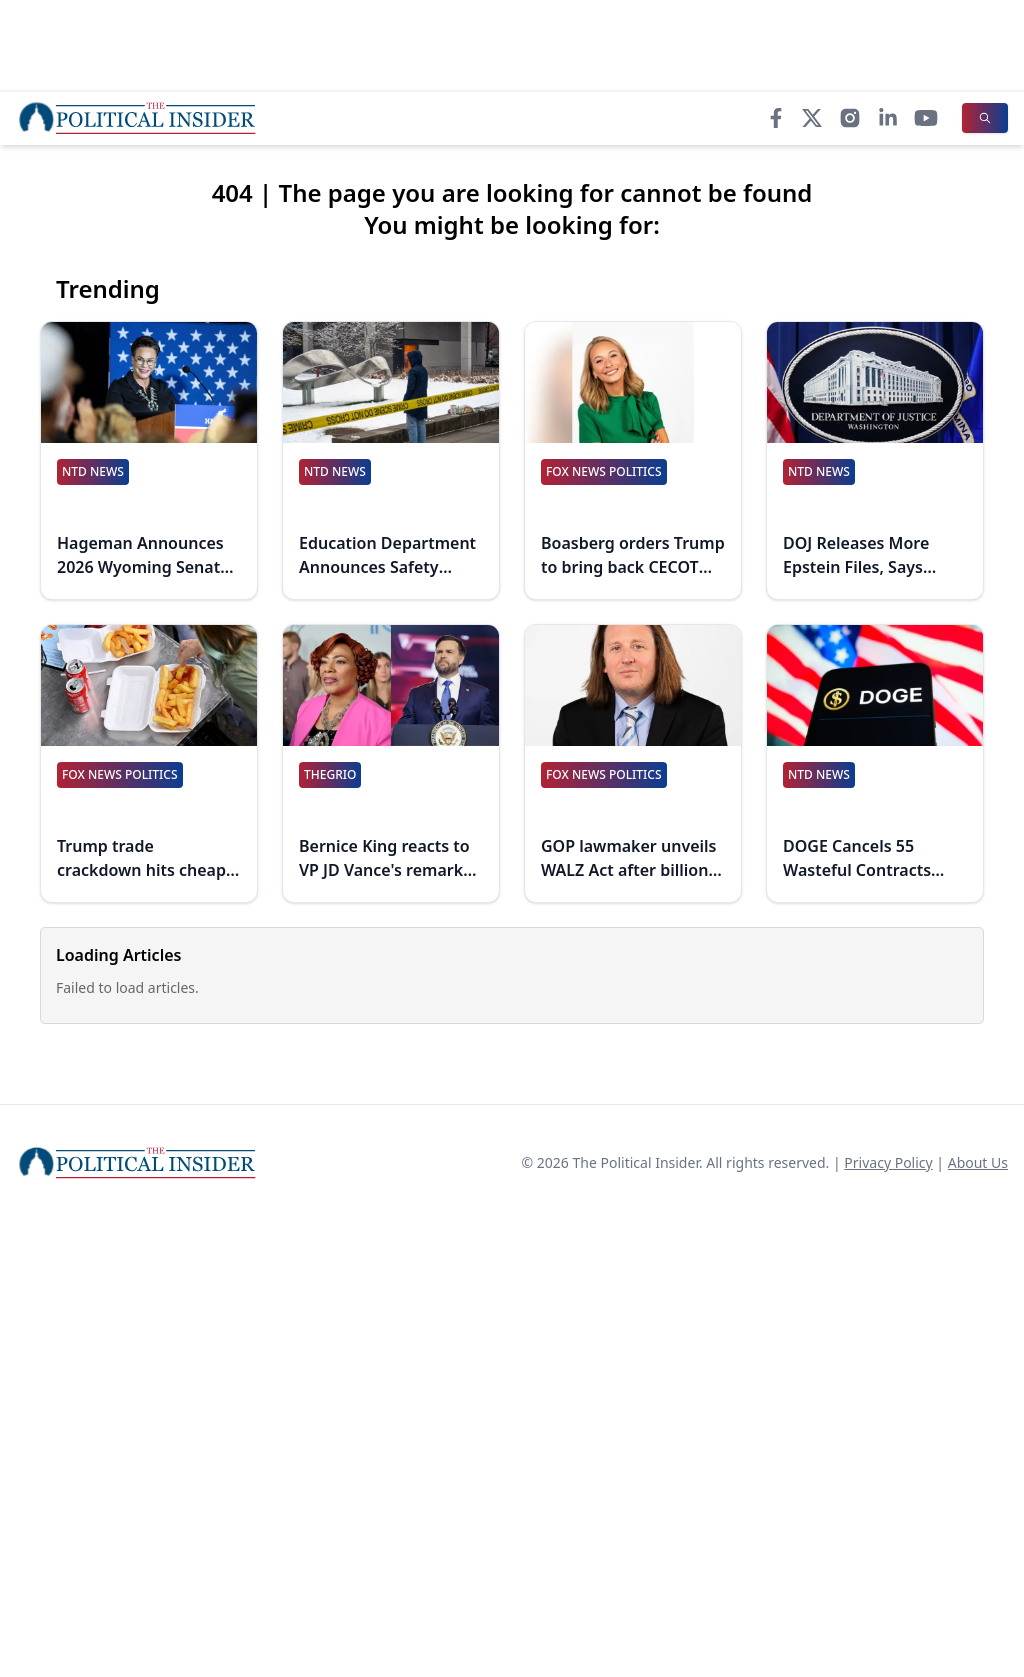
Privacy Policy (888, 1162)
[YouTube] (926, 118)
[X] (812, 118)
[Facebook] (776, 118)
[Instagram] (850, 118)
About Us (978, 1162)
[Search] (985, 118)
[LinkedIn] (888, 118)
